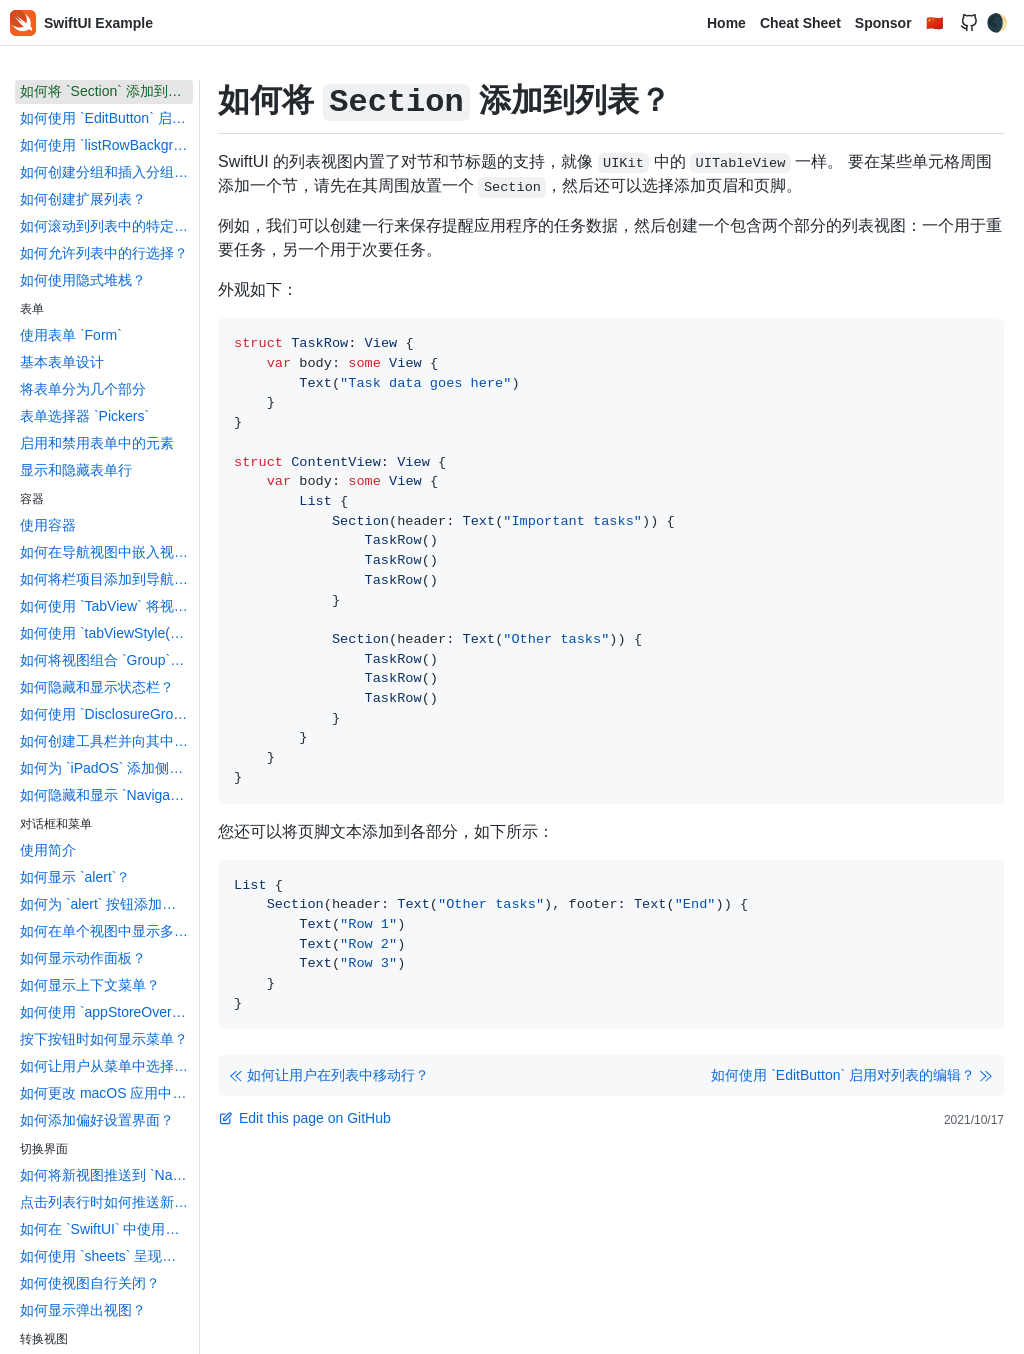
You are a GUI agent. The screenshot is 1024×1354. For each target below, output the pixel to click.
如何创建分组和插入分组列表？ (106, 172)
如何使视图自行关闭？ (90, 1283)
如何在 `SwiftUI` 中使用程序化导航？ (106, 1229)
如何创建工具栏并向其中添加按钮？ (106, 741)
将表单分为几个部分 (83, 389)
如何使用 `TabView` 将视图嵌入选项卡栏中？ (106, 606)
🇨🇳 (934, 23)
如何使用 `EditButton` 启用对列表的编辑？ (106, 118)
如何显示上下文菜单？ (90, 985)
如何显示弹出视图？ (83, 1310)
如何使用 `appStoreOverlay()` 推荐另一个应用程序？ (106, 1012)
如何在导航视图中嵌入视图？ (106, 552)
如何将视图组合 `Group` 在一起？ (106, 660)
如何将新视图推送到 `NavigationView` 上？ (106, 1175)
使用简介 (48, 850)
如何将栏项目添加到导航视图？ (106, 579)
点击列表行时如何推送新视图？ (106, 1202)
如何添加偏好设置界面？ (97, 1120)
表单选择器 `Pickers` (84, 416)
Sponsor (883, 23)
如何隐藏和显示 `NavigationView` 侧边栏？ (106, 795)
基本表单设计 (62, 362)
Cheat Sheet (800, 23)
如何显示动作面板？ (83, 958)
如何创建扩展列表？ (83, 199)
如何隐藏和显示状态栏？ (97, 687)
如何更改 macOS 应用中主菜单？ (106, 1093)
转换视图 (44, 1339)
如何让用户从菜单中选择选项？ (106, 1066)
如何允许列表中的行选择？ (104, 253)
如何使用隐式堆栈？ (83, 280)
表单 (32, 309)
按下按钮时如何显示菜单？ (104, 1039)
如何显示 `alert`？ (75, 877)
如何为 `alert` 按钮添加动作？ (106, 904)
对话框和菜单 (56, 824)
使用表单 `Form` (71, 335)
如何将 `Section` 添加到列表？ (106, 91)
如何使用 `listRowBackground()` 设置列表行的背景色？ (106, 145)
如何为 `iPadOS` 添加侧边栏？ (106, 768)
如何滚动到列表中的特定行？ (106, 226)
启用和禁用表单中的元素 (97, 443)
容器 (32, 499)
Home (726, 23)
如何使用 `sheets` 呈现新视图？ (106, 1256)
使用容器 (48, 525)
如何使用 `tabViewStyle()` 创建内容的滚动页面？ (106, 633)
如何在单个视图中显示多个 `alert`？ (106, 931)
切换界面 (44, 1149)
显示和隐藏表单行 (76, 470)
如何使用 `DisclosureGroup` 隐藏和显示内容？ (106, 714)
